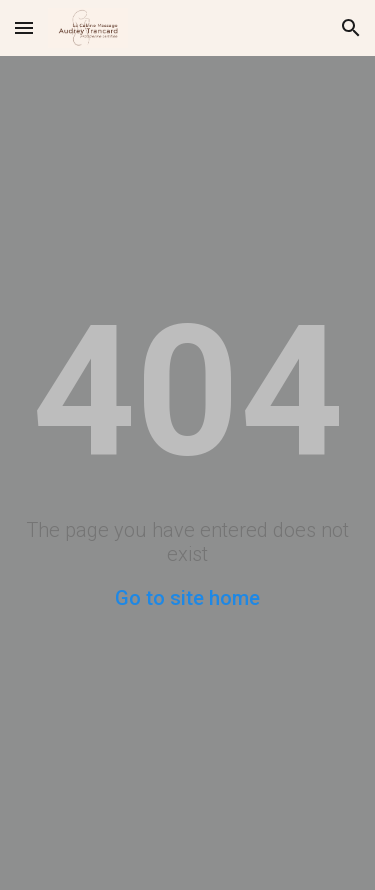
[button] (24, 27)
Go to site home (187, 598)
